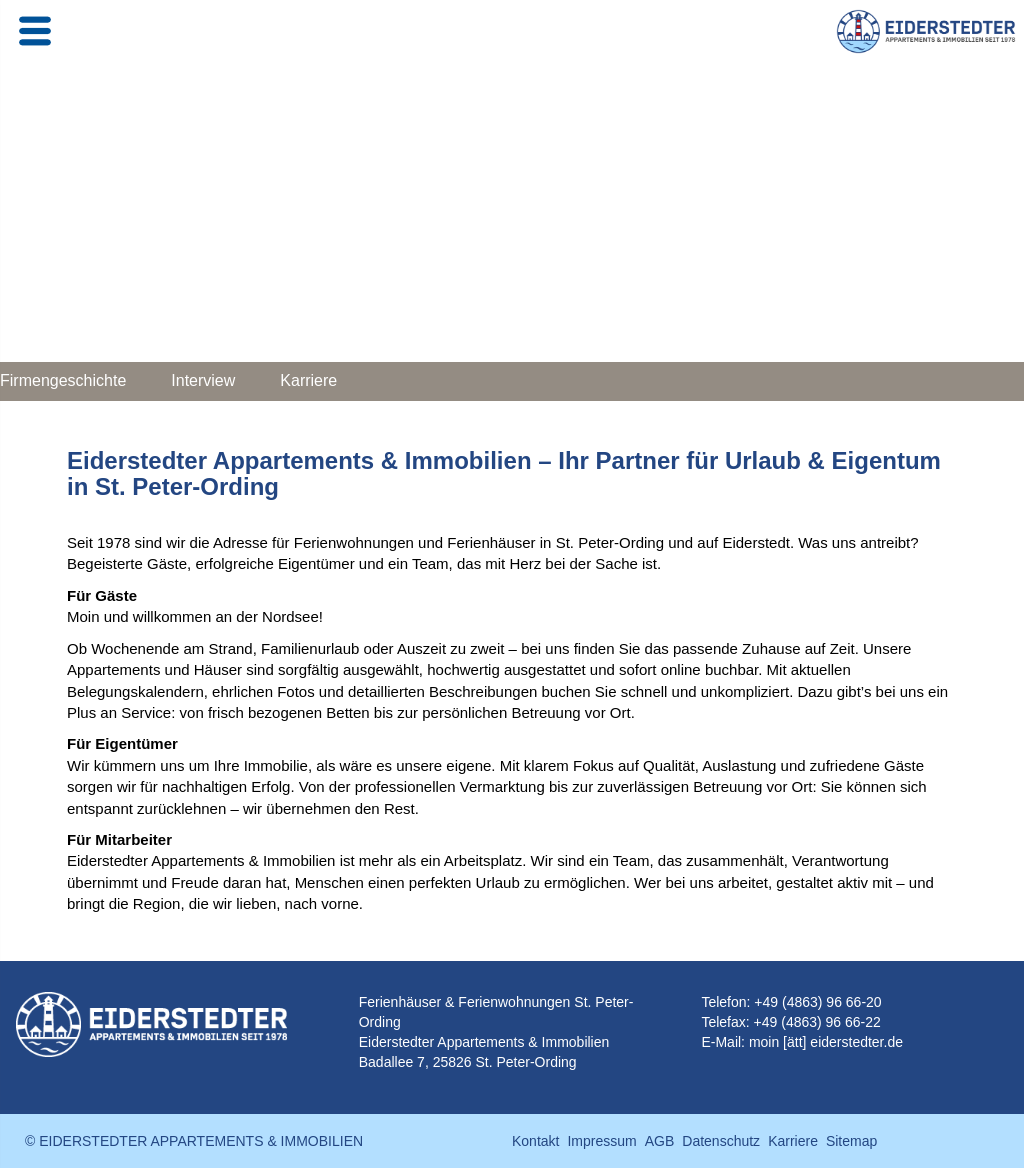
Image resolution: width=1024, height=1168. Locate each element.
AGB (660, 1141)
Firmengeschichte (63, 380)
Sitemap (851, 1141)
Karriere (308, 380)
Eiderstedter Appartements (442, 1042)
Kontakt (535, 1141)
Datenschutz (721, 1141)
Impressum (601, 1141)
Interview (203, 380)
